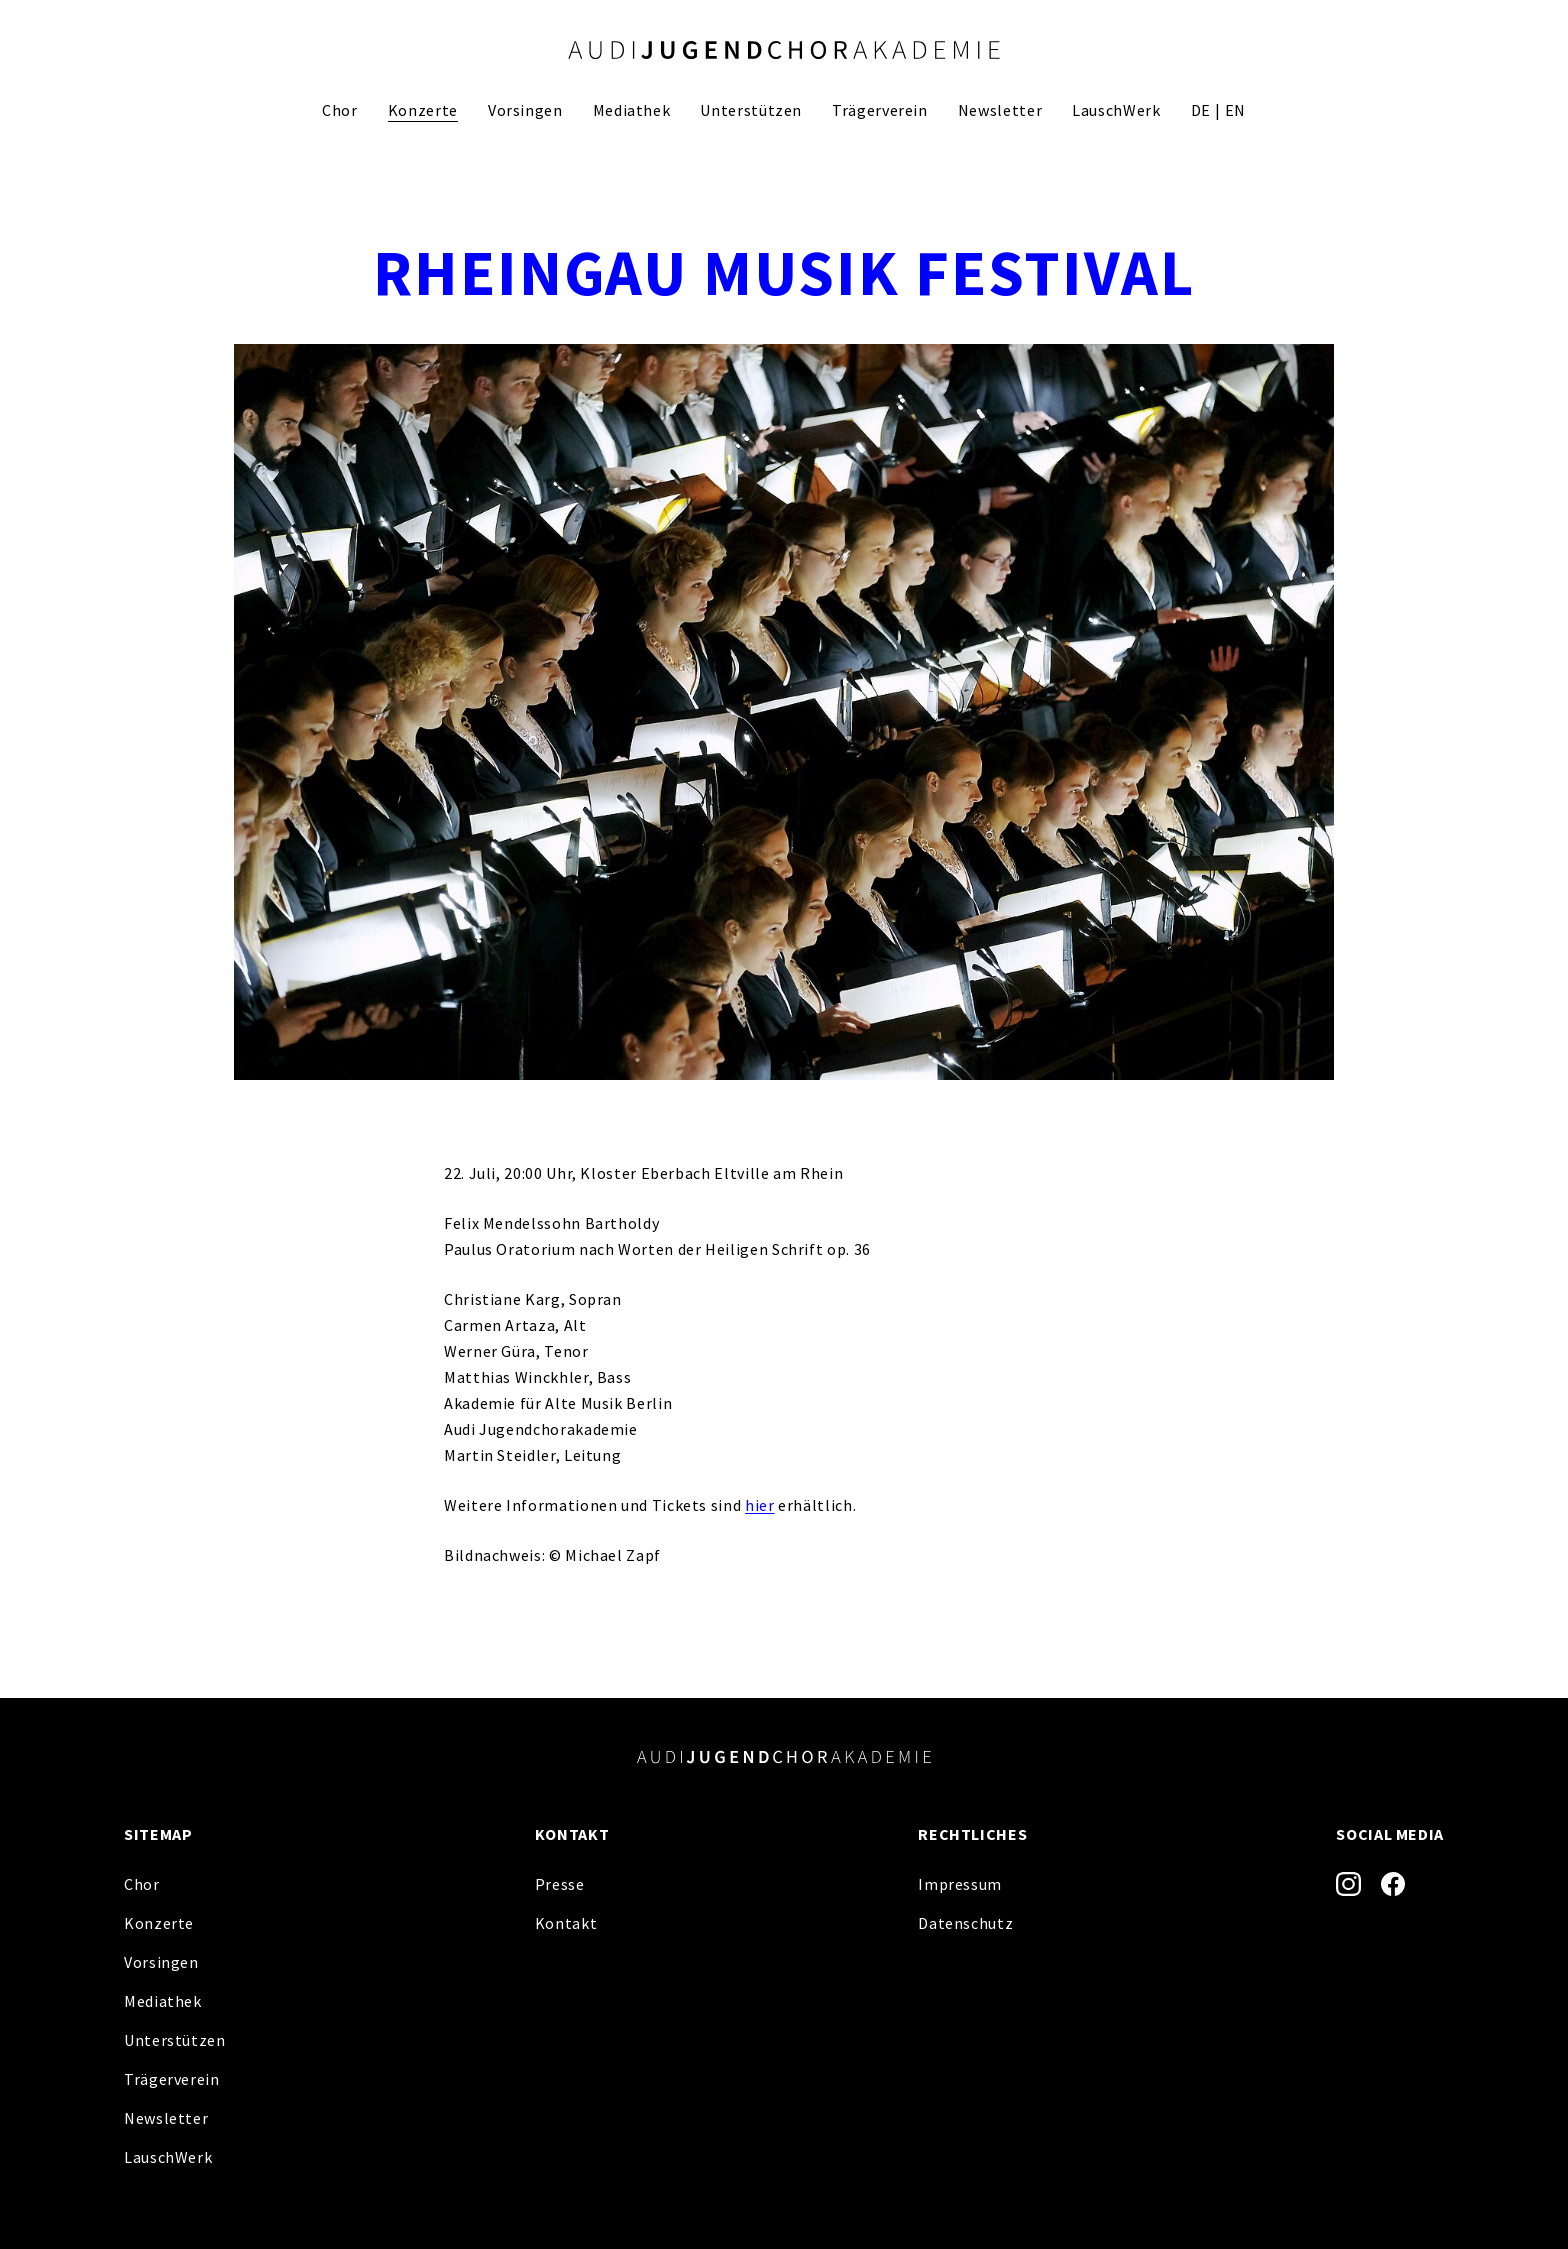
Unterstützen (751, 110)
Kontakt (566, 1923)
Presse (560, 1884)
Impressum (960, 1884)
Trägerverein (880, 110)
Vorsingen (525, 110)
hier (760, 1505)
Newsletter (1000, 110)
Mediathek (632, 110)
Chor (340, 110)
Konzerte (423, 110)
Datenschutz (965, 1923)
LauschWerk (1116, 110)
